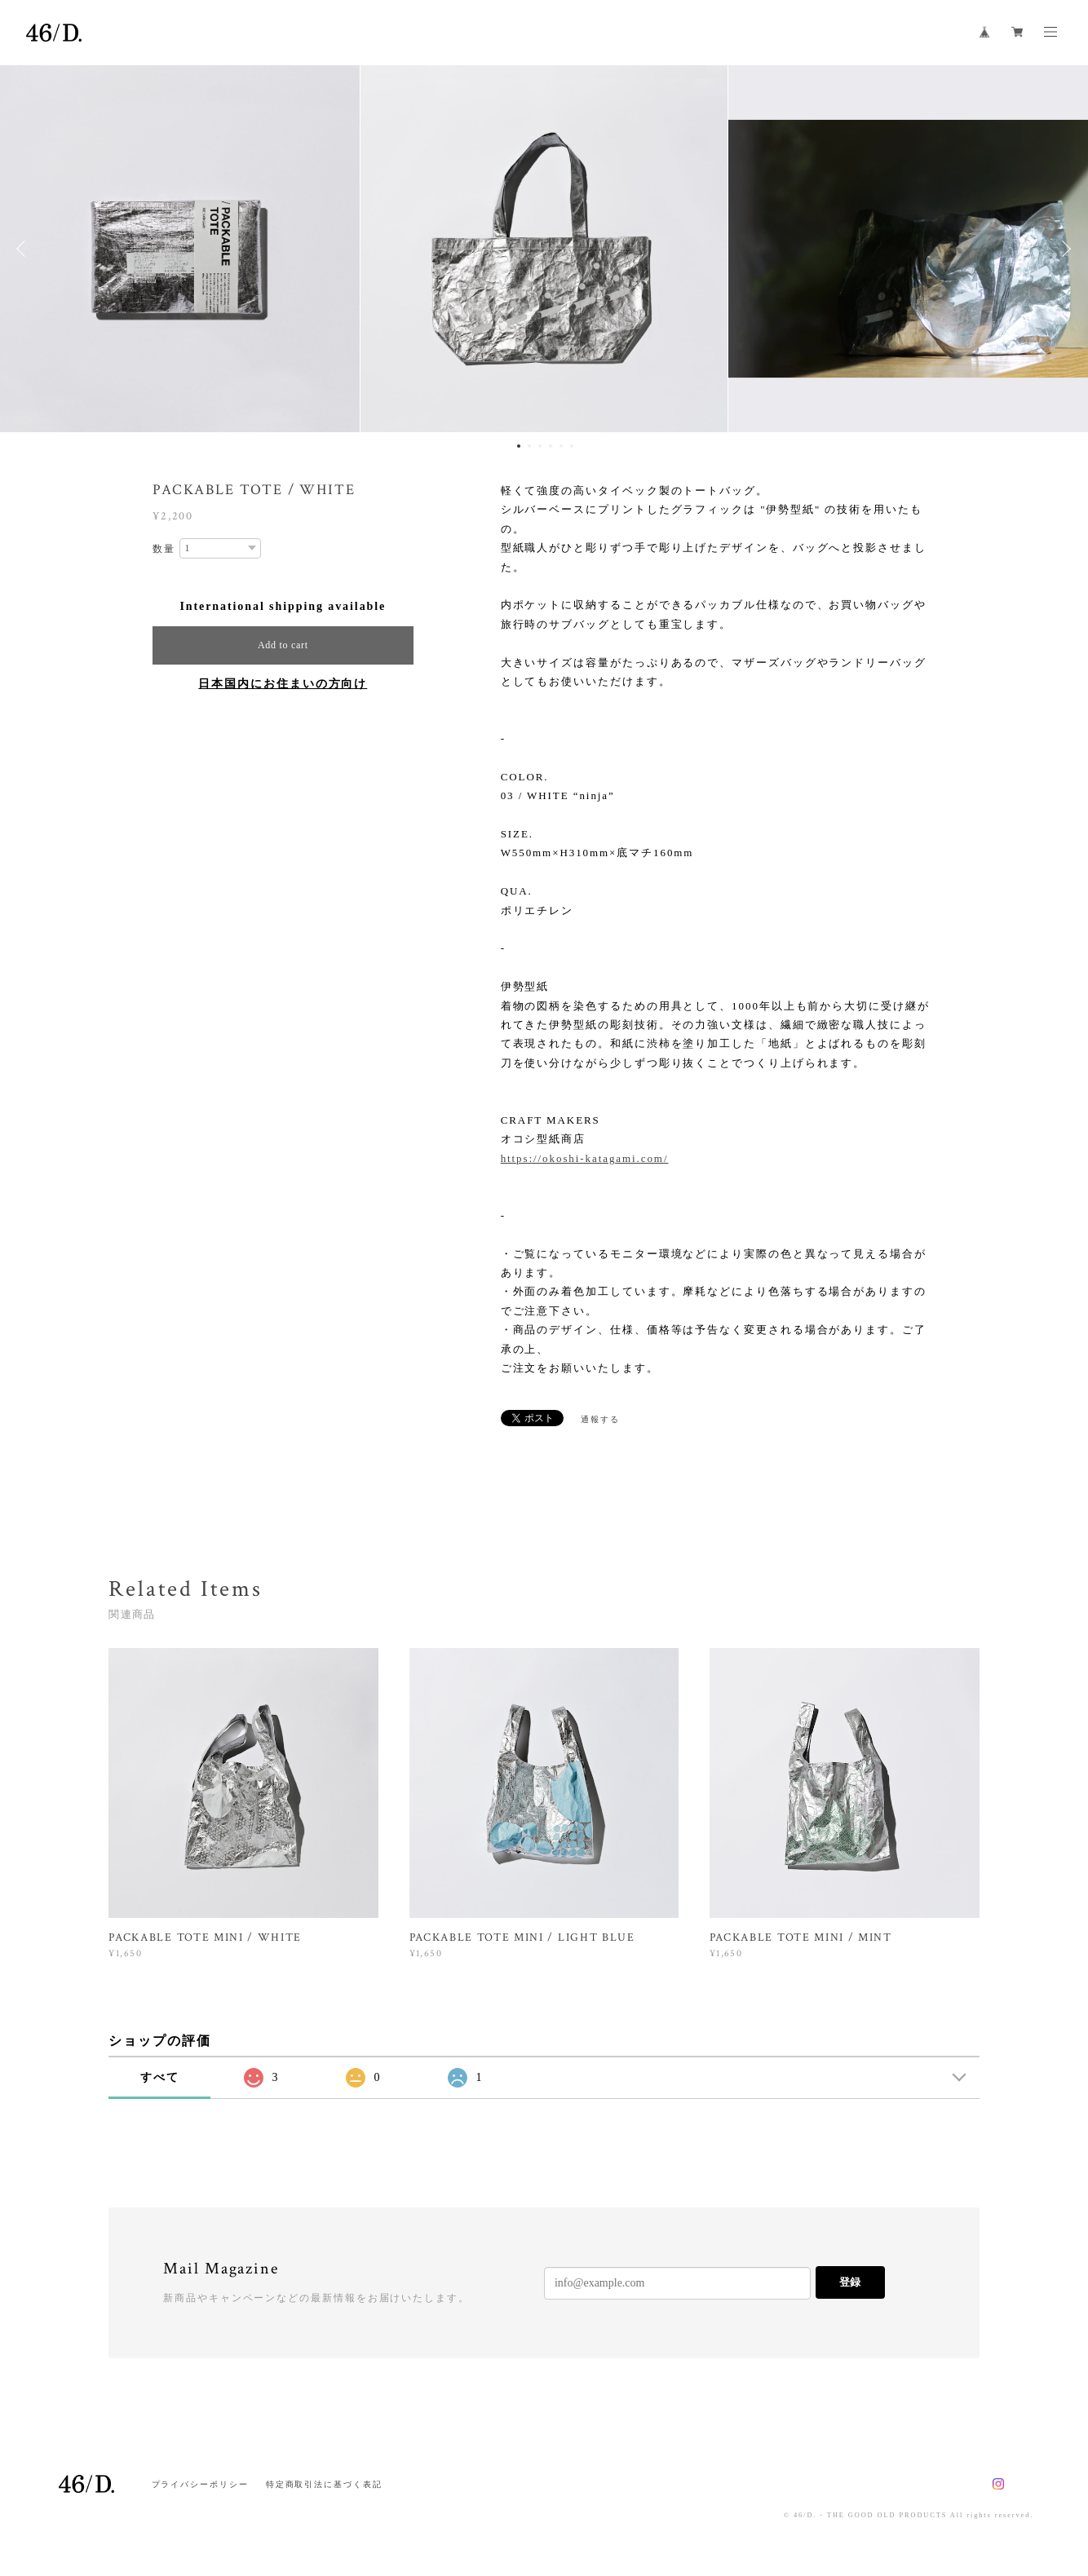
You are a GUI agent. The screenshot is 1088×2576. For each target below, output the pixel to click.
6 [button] (571, 446)
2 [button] (529, 446)
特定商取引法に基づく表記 (324, 2484)
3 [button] (540, 446)
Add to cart (283, 645)
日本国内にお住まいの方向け (282, 684)
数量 (164, 549)
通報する (600, 1419)
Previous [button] (24, 249)
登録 (849, 2282)
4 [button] (550, 446)
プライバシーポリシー (200, 2484)
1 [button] (518, 446)
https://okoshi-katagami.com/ (585, 1158)
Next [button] (1063, 249)
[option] (544, 248)
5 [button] (561, 446)
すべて (159, 2077)
